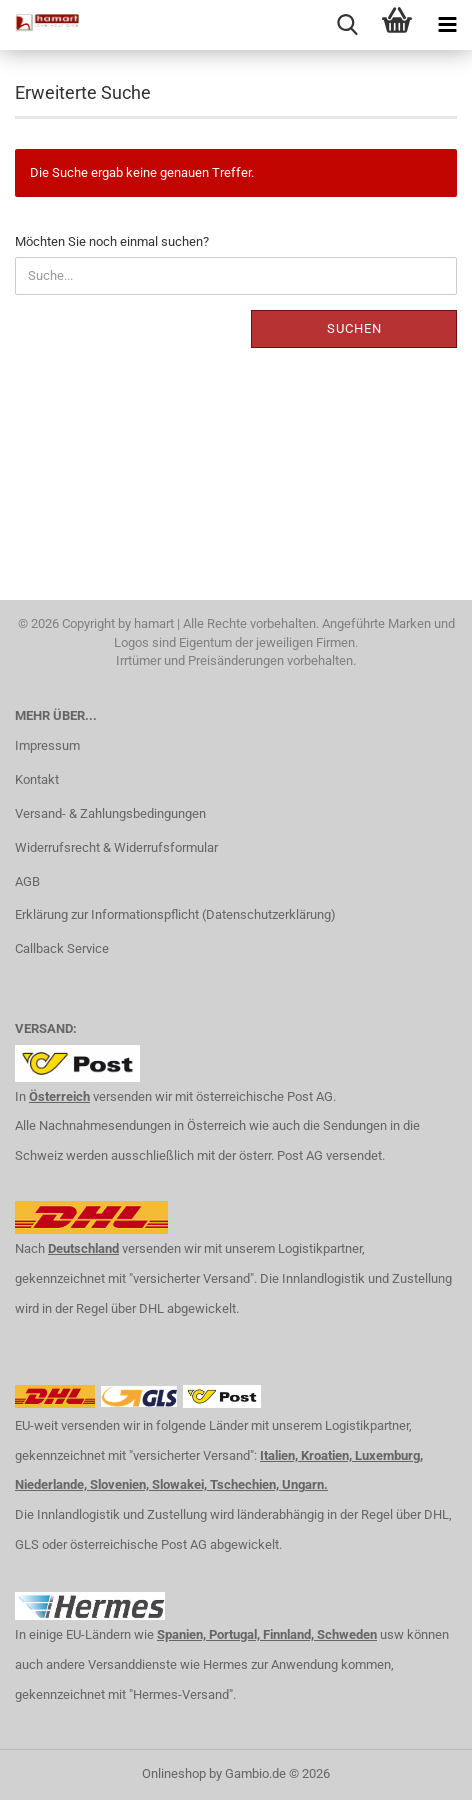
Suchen (354, 328)
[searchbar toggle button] (347, 25)
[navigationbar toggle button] (447, 25)
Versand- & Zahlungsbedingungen (110, 813)
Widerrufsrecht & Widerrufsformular (116, 847)
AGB (27, 881)
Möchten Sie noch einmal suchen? (112, 241)
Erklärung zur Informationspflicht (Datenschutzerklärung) (175, 914)
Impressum (47, 745)
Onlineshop (174, 1773)
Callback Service (62, 948)
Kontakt (37, 779)
